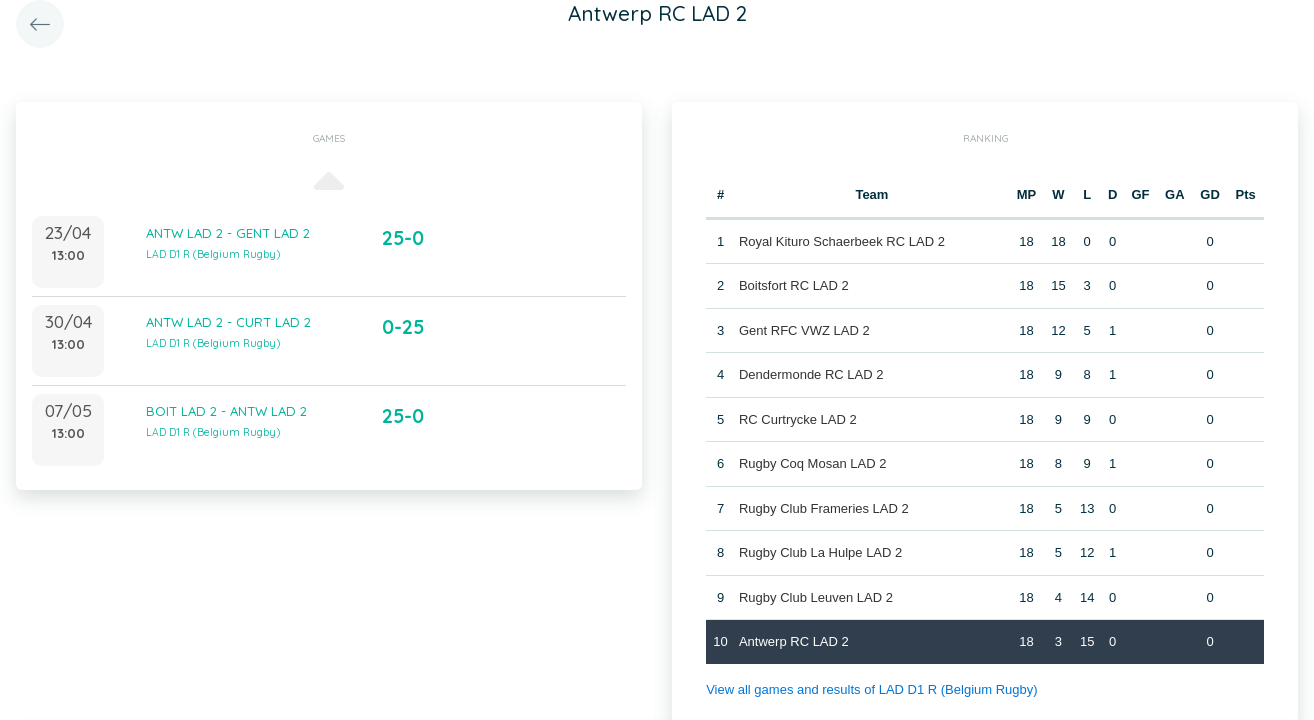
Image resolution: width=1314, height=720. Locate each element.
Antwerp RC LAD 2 (794, 641)
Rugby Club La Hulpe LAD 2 (820, 552)
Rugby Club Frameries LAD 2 (824, 508)
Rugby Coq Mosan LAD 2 (812, 463)
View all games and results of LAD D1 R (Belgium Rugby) (871, 689)
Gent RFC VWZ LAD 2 (804, 330)
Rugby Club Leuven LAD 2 (816, 597)
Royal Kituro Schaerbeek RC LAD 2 (842, 241)
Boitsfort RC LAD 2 (794, 285)
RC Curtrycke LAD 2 (798, 419)
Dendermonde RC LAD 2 (811, 374)
